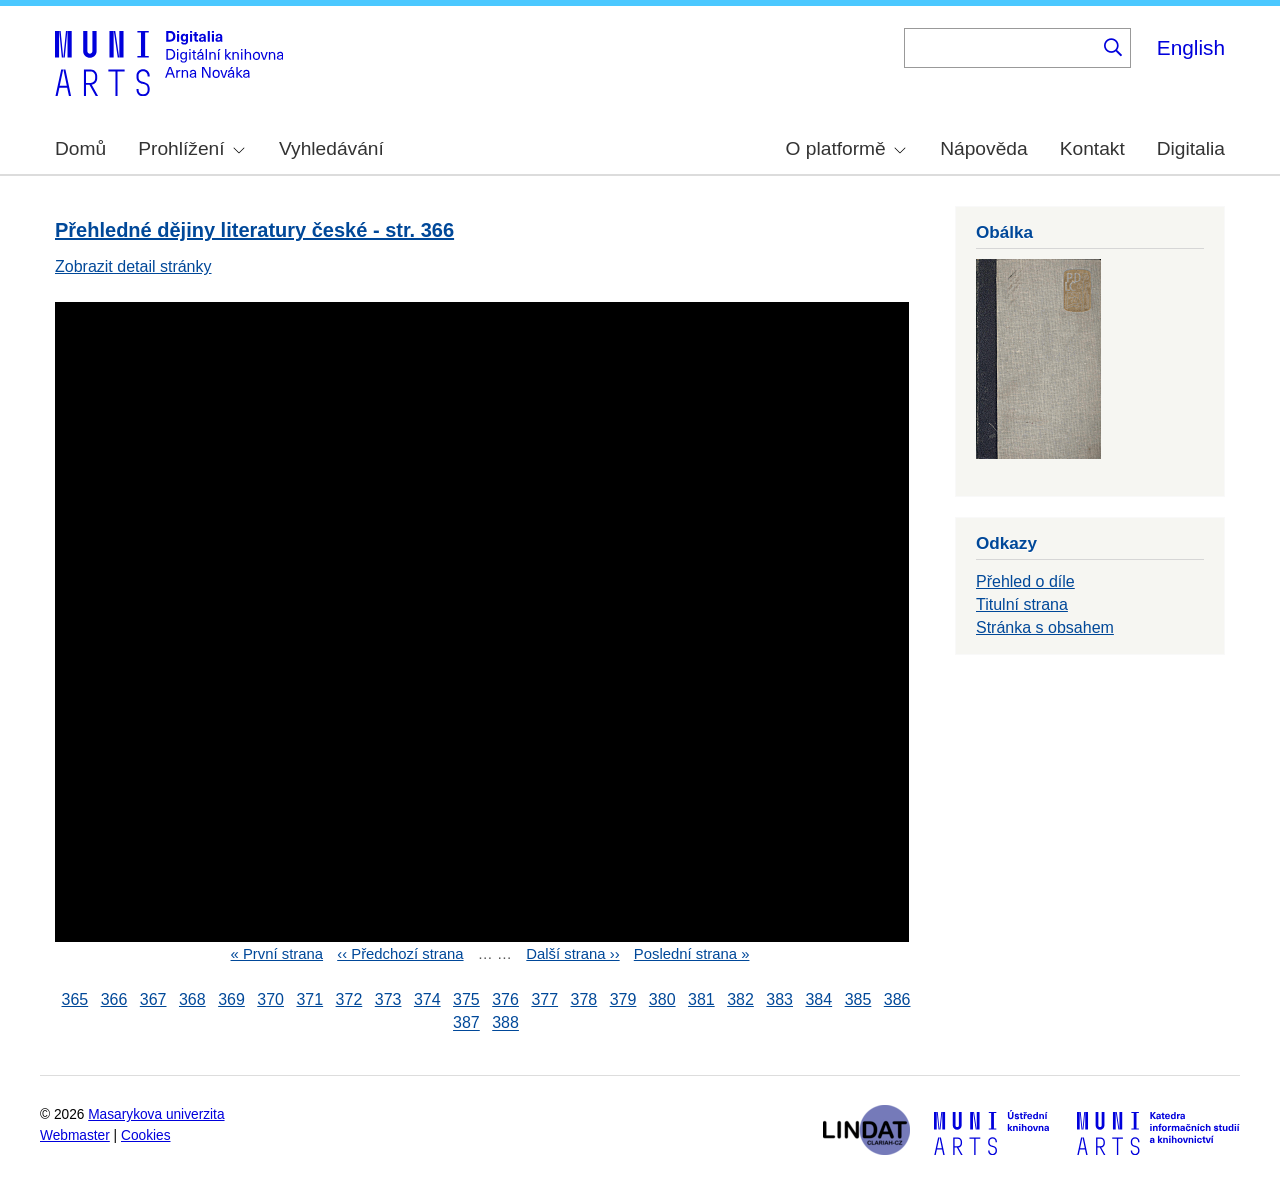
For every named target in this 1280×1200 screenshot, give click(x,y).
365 (75, 999)
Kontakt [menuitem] (1092, 148)
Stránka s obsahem (1045, 627)
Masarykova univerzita (156, 1114)
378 (584, 999)
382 (740, 999)
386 (897, 999)
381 (701, 999)
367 (153, 999)
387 (466, 1023)
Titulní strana (1022, 604)
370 (270, 999)
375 (466, 999)
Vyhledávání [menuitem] (331, 148)
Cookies (146, 1135)
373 (388, 999)
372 (349, 999)
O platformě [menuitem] (846, 148)
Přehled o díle (1025, 581)
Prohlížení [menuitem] (191, 148)
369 (231, 999)
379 (623, 999)
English (1191, 47)
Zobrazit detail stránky (133, 266)
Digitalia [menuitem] (1191, 148)
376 (505, 999)
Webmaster (75, 1135)
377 (544, 999)
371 (309, 999)
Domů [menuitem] (80, 148)
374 (427, 999)
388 (505, 1023)
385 (858, 999)
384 (818, 999)
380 (662, 999)
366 (114, 999)
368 (192, 999)
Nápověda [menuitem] (983, 148)
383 (779, 999)
